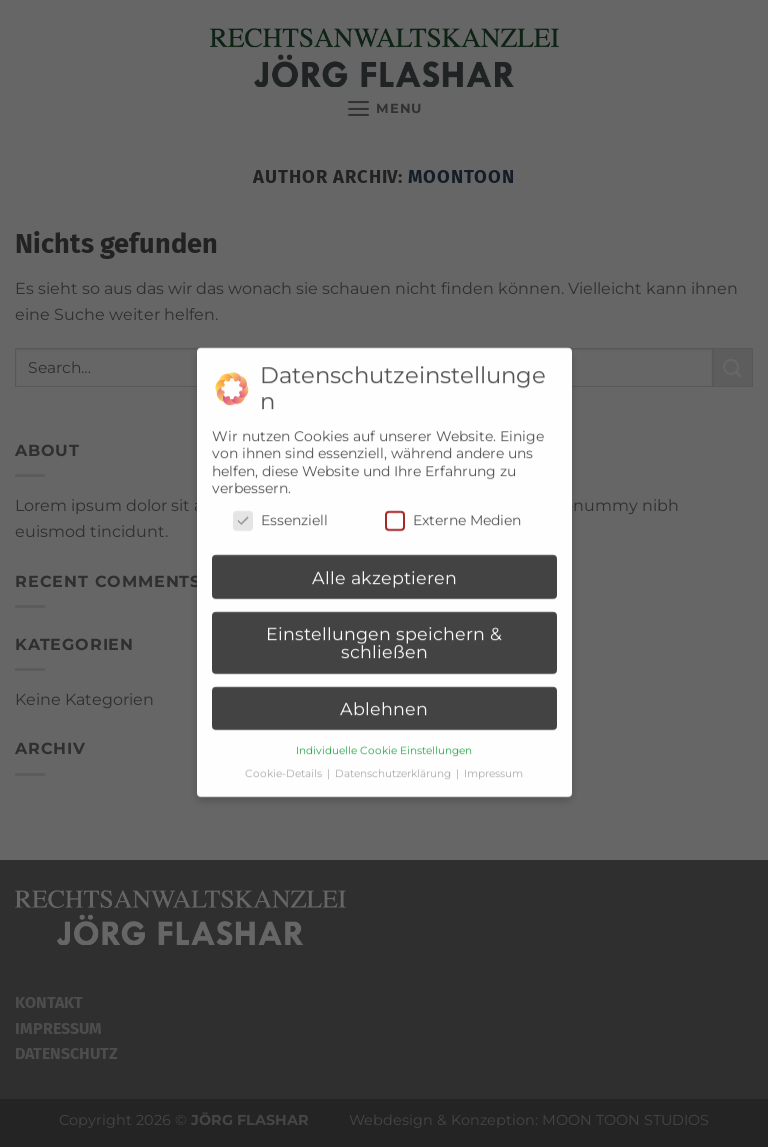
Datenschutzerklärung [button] (394, 764)
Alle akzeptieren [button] (384, 568)
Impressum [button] (493, 764)
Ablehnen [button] (384, 700)
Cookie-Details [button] (285, 764)
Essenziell (280, 512)
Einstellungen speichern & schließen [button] (384, 634)
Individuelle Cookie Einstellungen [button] (384, 741)
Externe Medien (453, 512)
